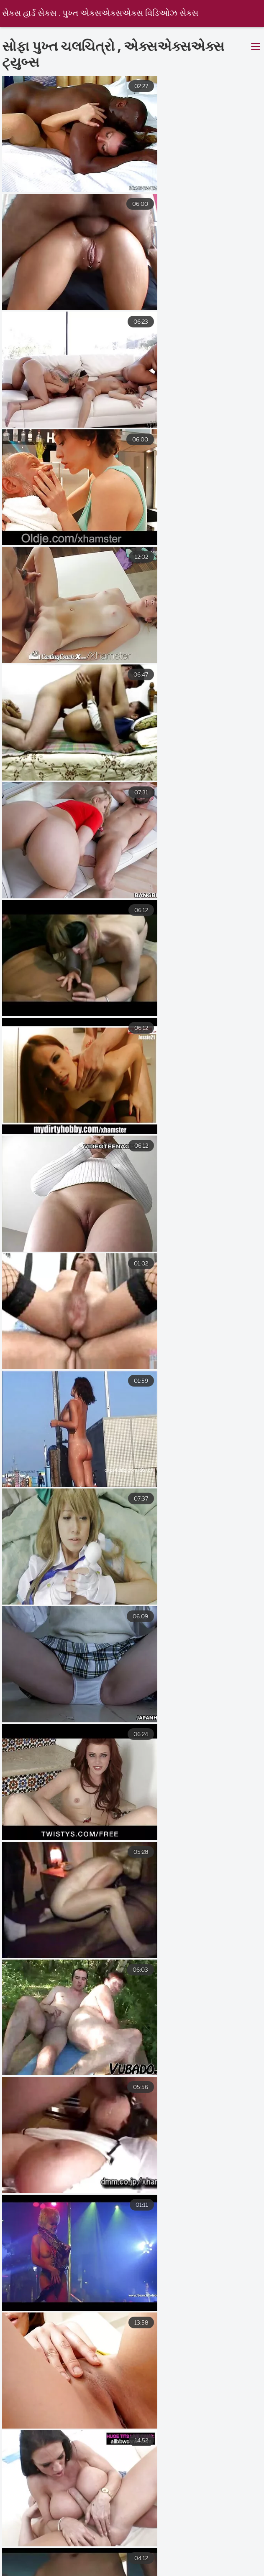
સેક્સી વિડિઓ (239, 2570)
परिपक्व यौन (142, 2552)
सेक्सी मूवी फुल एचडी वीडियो (159, 2570)
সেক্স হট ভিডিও (76, 2543)
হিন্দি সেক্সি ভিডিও (137, 2543)
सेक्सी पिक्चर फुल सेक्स (88, 2561)
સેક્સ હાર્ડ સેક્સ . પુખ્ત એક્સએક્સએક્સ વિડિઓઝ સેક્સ (101, 13)
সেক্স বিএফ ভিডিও (200, 2552)
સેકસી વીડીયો (82, 2552)
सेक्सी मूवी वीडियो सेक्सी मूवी (185, 2561)
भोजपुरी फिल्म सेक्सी (207, 2543)
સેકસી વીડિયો (78, 2570)
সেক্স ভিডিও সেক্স (24, 2552)
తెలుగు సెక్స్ (22, 2543)
